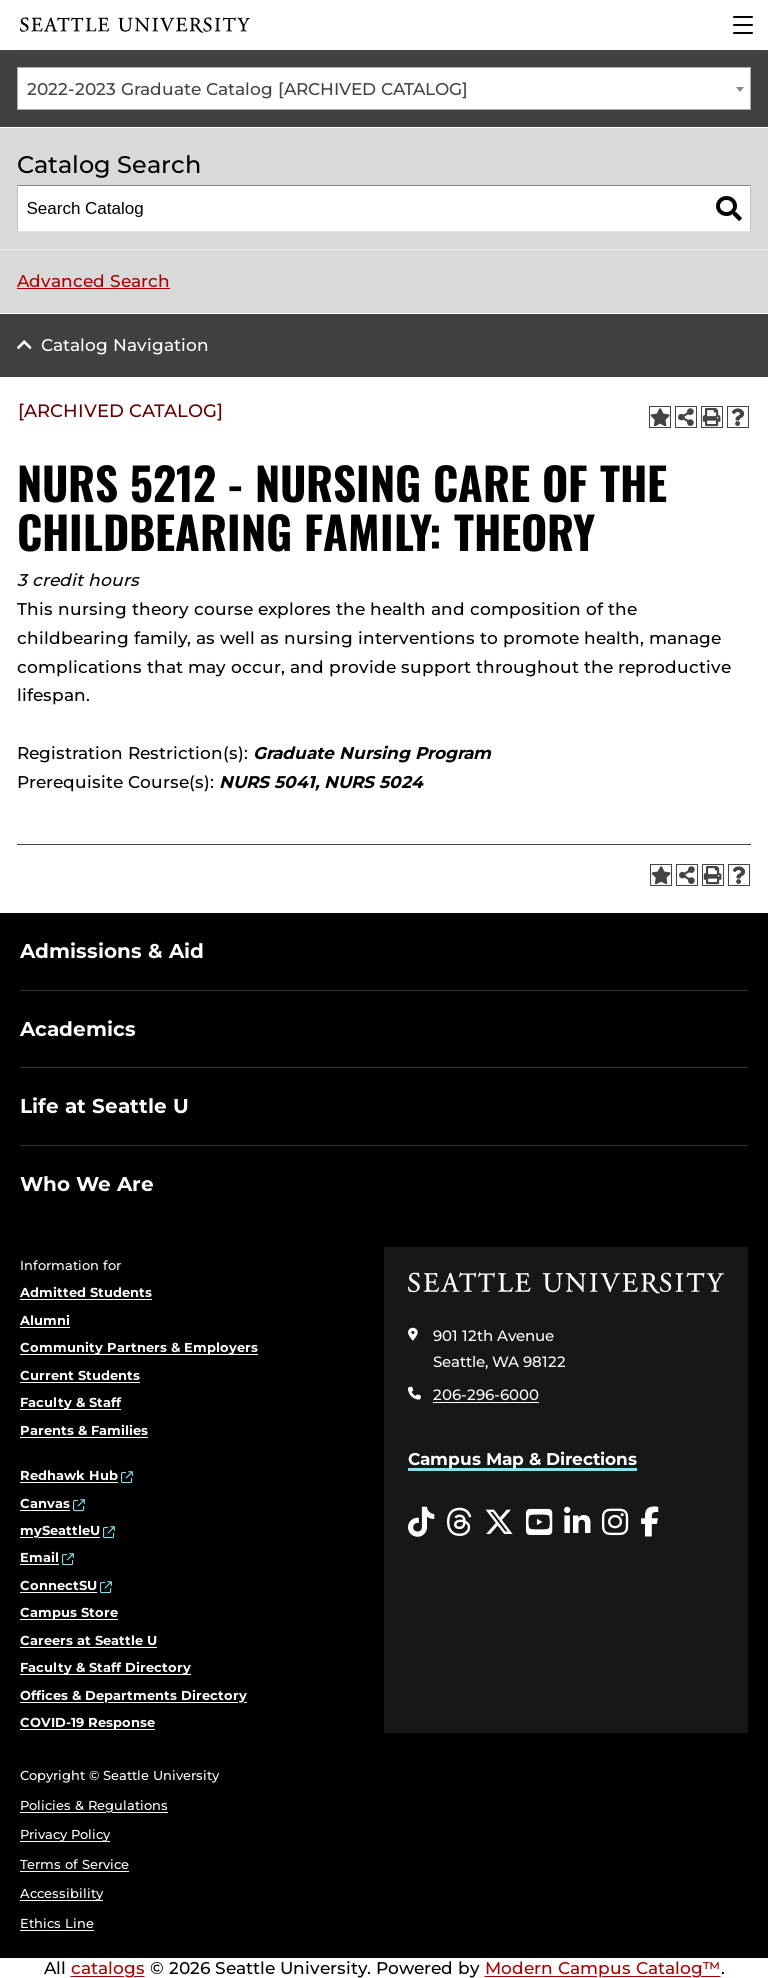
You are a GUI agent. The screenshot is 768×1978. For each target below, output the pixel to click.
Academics (78, 1029)
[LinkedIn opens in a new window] (577, 1523)
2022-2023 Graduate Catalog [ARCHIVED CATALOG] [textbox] (247, 89)
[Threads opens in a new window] (459, 1523)
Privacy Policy (65, 1834)
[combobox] (384, 88)
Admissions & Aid (112, 951)
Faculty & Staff (70, 1402)
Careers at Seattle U (88, 1640)
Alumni (45, 1320)
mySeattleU (60, 1530)
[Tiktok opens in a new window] (421, 1523)
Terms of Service (74, 1864)
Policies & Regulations (94, 1805)
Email (39, 1557)
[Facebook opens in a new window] (649, 1523)
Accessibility (61, 1893)
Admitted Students (86, 1292)
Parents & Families (84, 1430)
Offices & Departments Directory (133, 1695)
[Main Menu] (743, 25)
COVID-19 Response (87, 1722)
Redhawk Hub (69, 1475)
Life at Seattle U (104, 1106)
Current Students (80, 1375)
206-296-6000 (486, 1394)
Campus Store (69, 1612)
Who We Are (87, 1184)
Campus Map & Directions (522, 1459)
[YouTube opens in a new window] (539, 1523)
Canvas (45, 1503)
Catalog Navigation (125, 345)
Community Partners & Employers (139, 1347)
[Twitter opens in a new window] (499, 1523)
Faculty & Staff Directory (105, 1667)
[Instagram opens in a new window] (615, 1523)
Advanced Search (93, 281)
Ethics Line (57, 1923)
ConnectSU (58, 1585)
